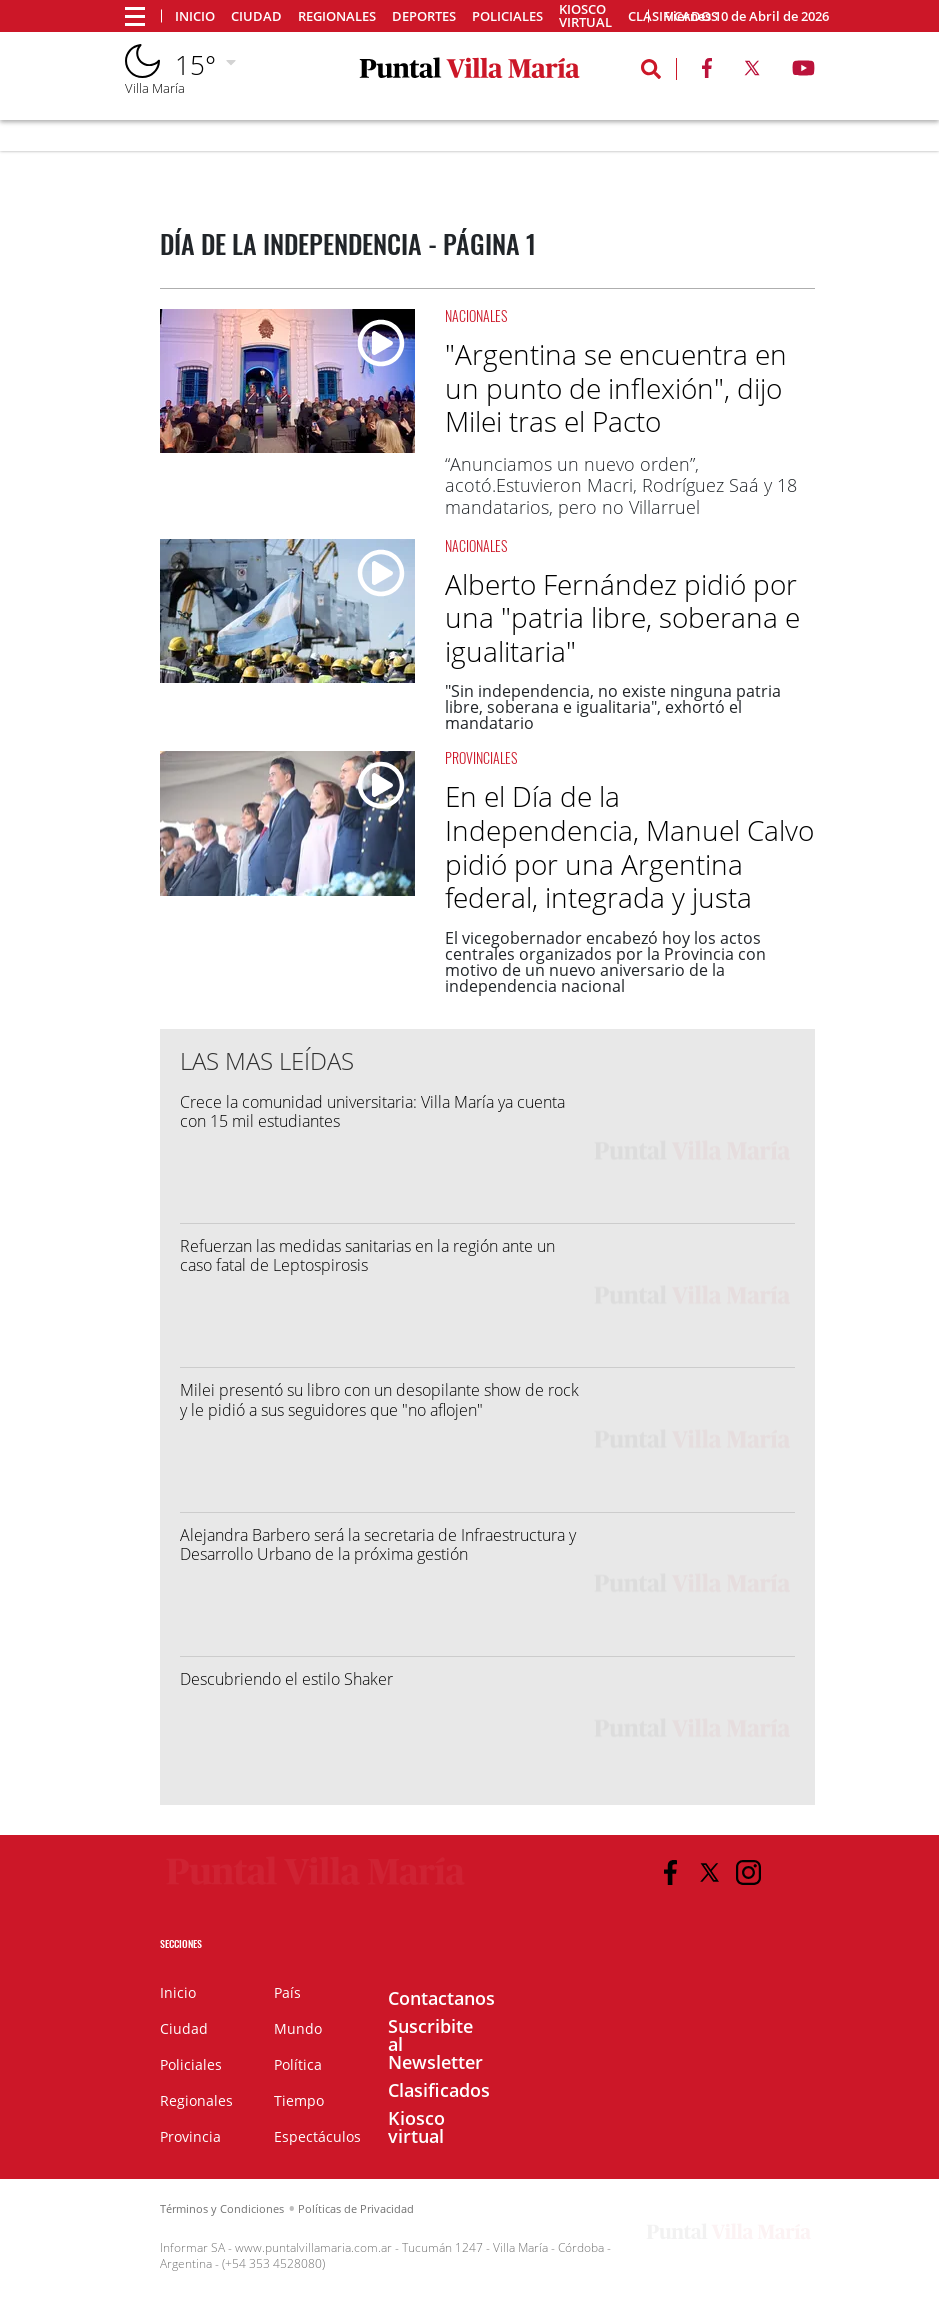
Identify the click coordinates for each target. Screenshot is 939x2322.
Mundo (298, 2028)
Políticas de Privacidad (356, 2208)
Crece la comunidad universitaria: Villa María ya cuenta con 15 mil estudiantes (372, 1111)
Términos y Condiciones (222, 2208)
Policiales (507, 16)
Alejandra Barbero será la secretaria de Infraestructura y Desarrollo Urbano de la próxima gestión (378, 1544)
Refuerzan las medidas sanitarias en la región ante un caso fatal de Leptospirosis (367, 1255)
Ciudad (256, 16)
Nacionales (476, 315)
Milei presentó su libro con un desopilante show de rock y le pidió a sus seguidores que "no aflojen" (379, 1399)
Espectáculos (317, 2136)
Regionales (337, 16)
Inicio (195, 16)
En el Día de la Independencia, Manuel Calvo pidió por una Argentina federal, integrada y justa (629, 846)
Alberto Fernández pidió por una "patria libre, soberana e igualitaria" (622, 617)
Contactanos (441, 1998)
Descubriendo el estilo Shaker (286, 1679)
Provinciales (481, 757)
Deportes (424, 16)
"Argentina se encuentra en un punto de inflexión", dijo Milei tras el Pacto (616, 387)
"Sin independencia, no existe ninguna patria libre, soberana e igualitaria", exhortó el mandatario (613, 707)
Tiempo (299, 2100)
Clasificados (439, 2090)
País (287, 1992)
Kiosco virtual (585, 16)
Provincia (190, 2136)
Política (298, 2064)
